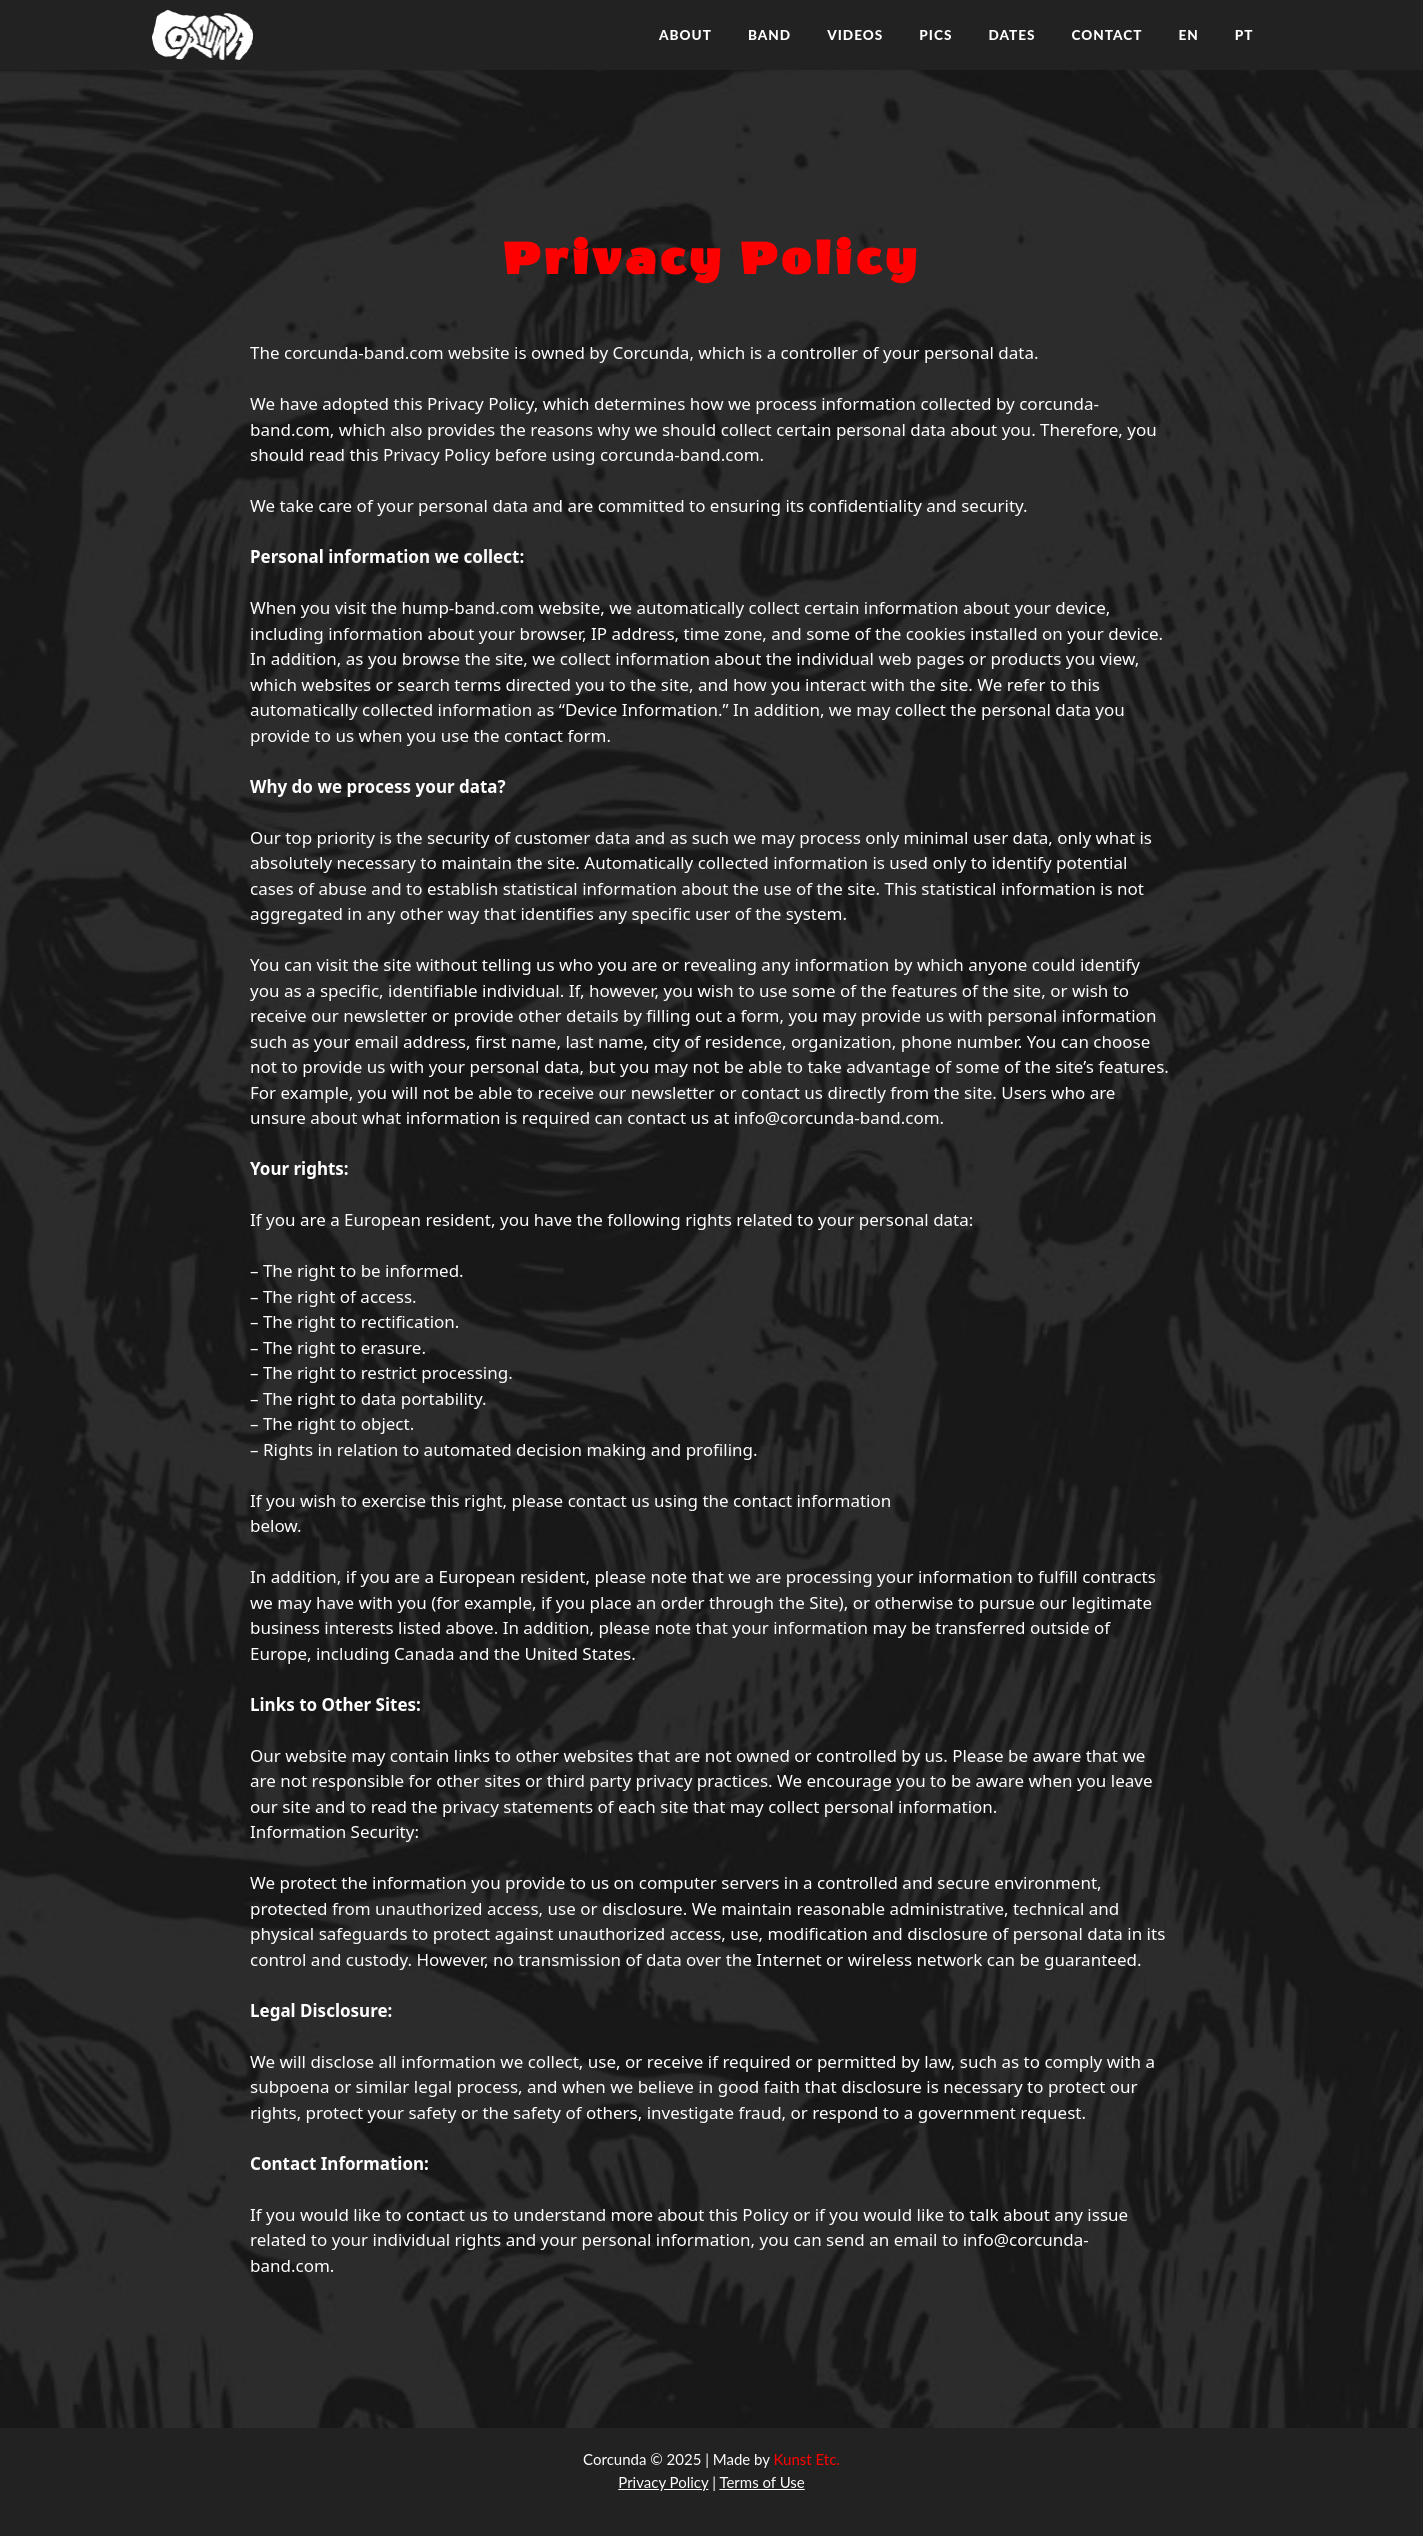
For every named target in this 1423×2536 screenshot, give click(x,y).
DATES (1011, 35)
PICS (935, 35)
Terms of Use (761, 2482)
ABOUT (685, 35)
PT (1244, 35)
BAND (769, 35)
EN (1188, 35)
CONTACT (1107, 35)
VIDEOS (855, 35)
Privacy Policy (663, 2482)
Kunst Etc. (807, 2459)
